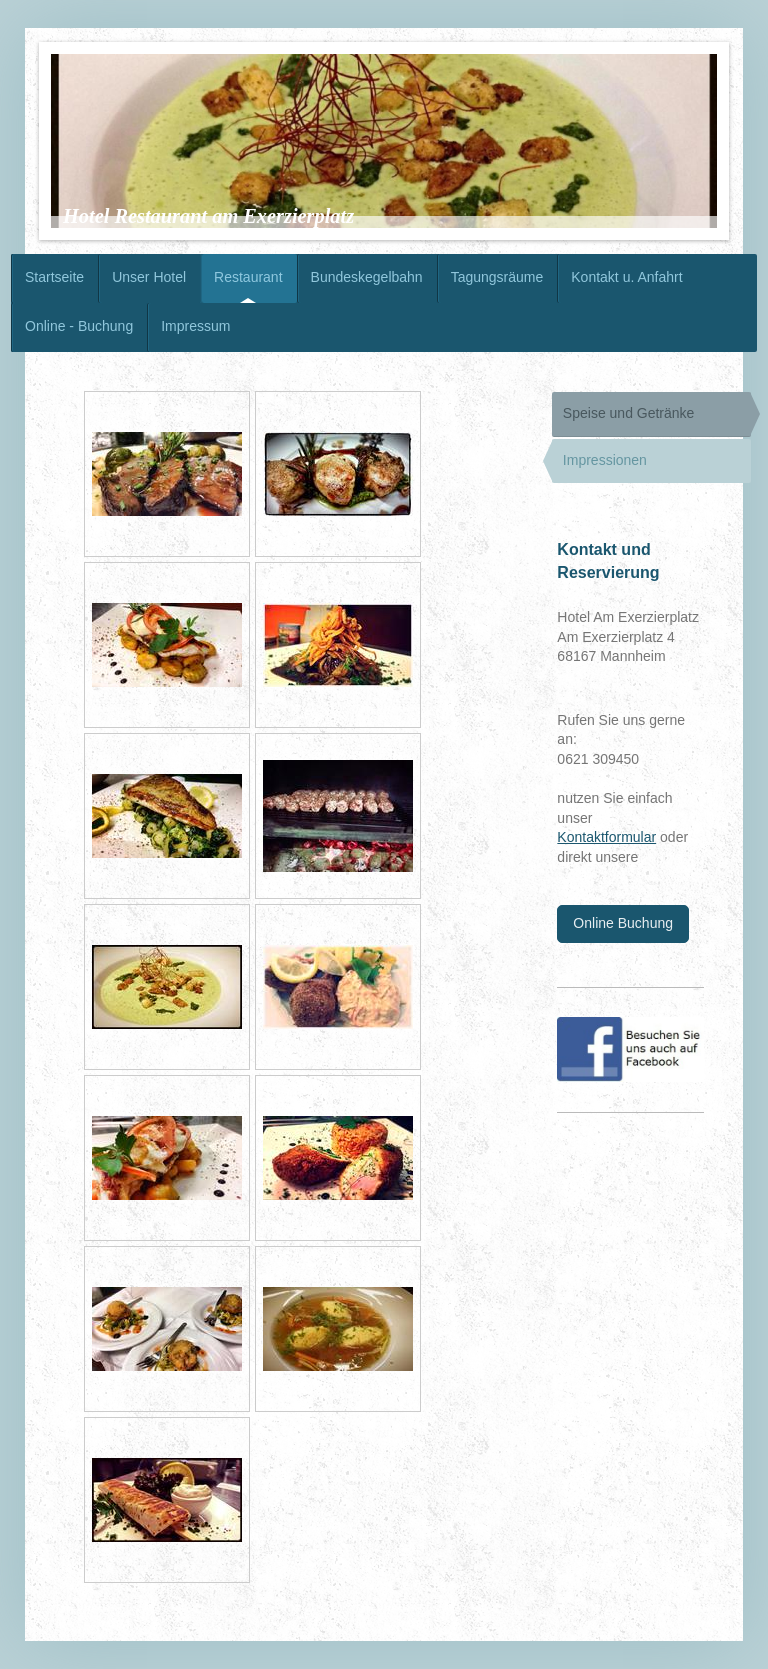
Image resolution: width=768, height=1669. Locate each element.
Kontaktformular (606, 837)
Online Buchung (623, 923)
